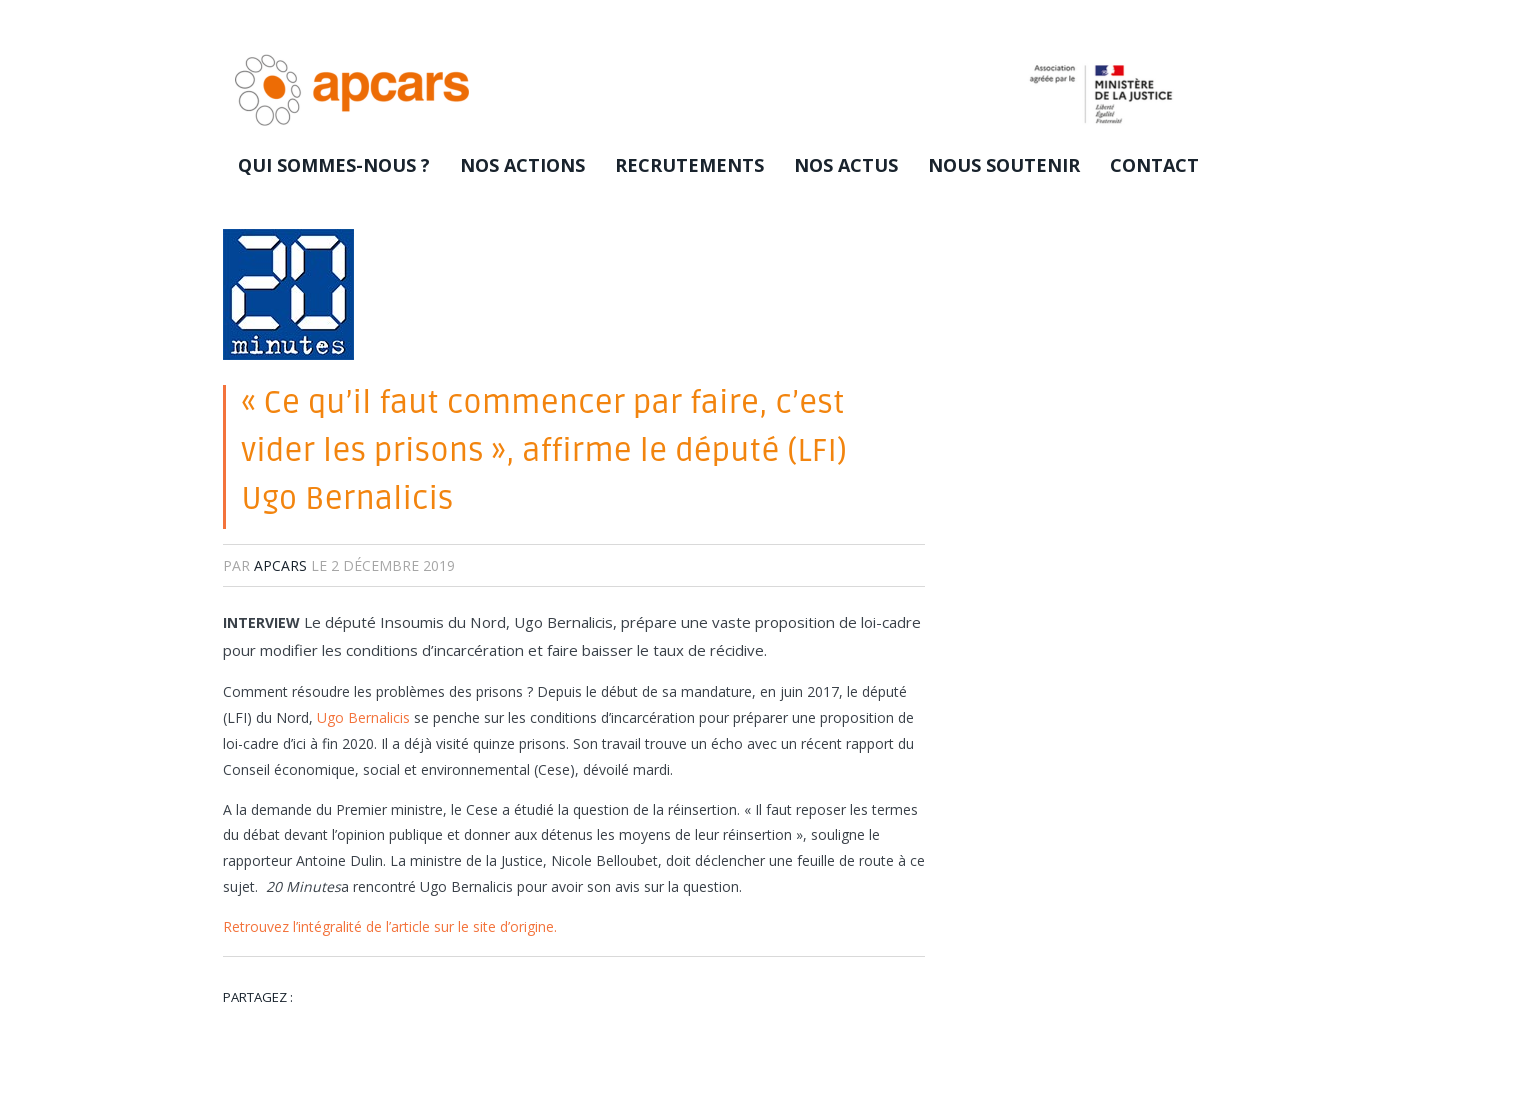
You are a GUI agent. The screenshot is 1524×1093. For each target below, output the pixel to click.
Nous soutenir (1004, 165)
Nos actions (522, 165)
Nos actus (846, 165)
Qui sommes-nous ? (334, 165)
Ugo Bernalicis (363, 717)
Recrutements (689, 165)
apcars (280, 565)
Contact (1154, 165)
